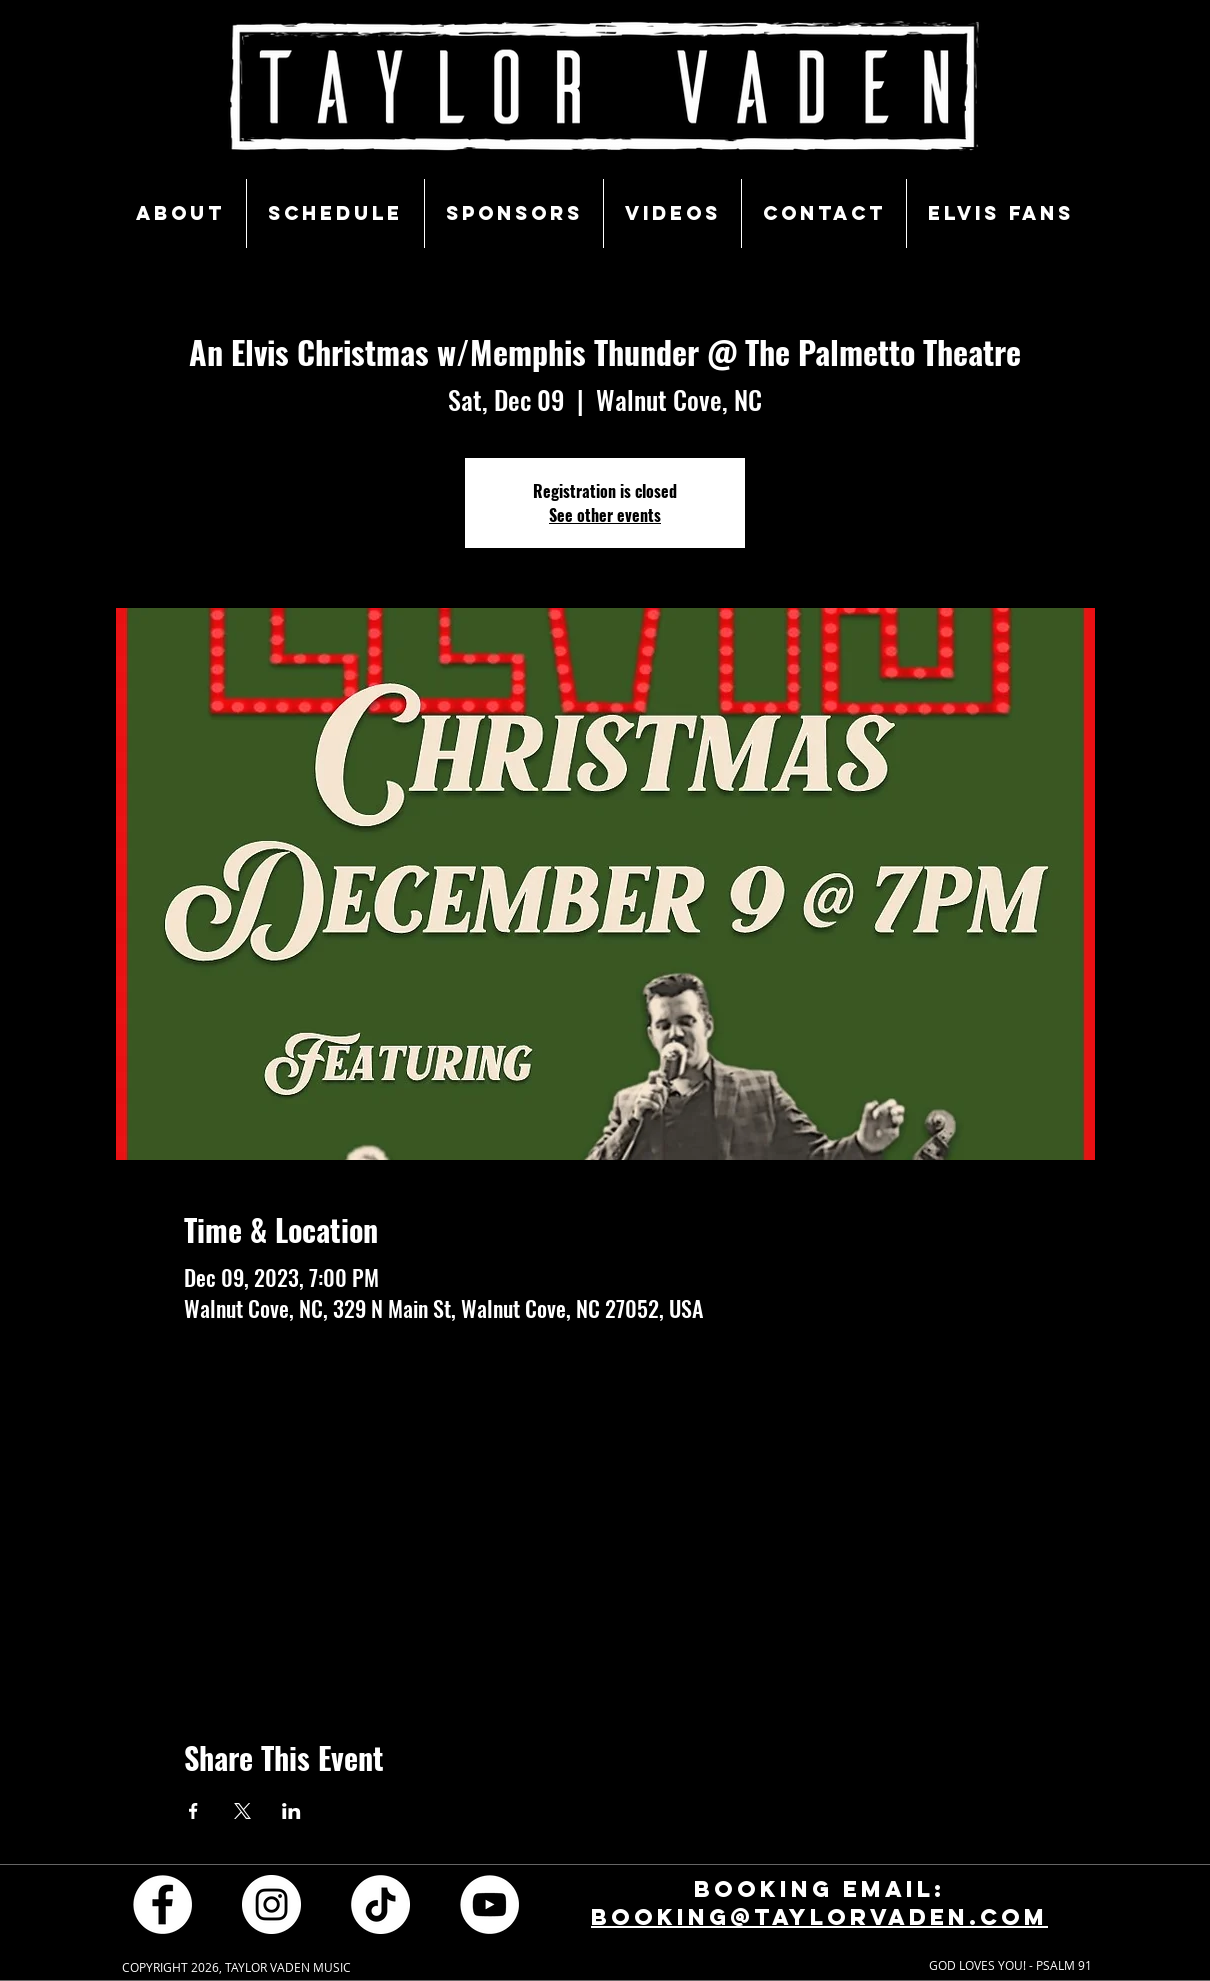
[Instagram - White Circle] (271, 1904)
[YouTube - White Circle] (489, 1904)
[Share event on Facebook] (193, 1811)
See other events (605, 515)
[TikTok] (380, 1904)
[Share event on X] (242, 1811)
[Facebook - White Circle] (162, 1904)
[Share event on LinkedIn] (291, 1811)
